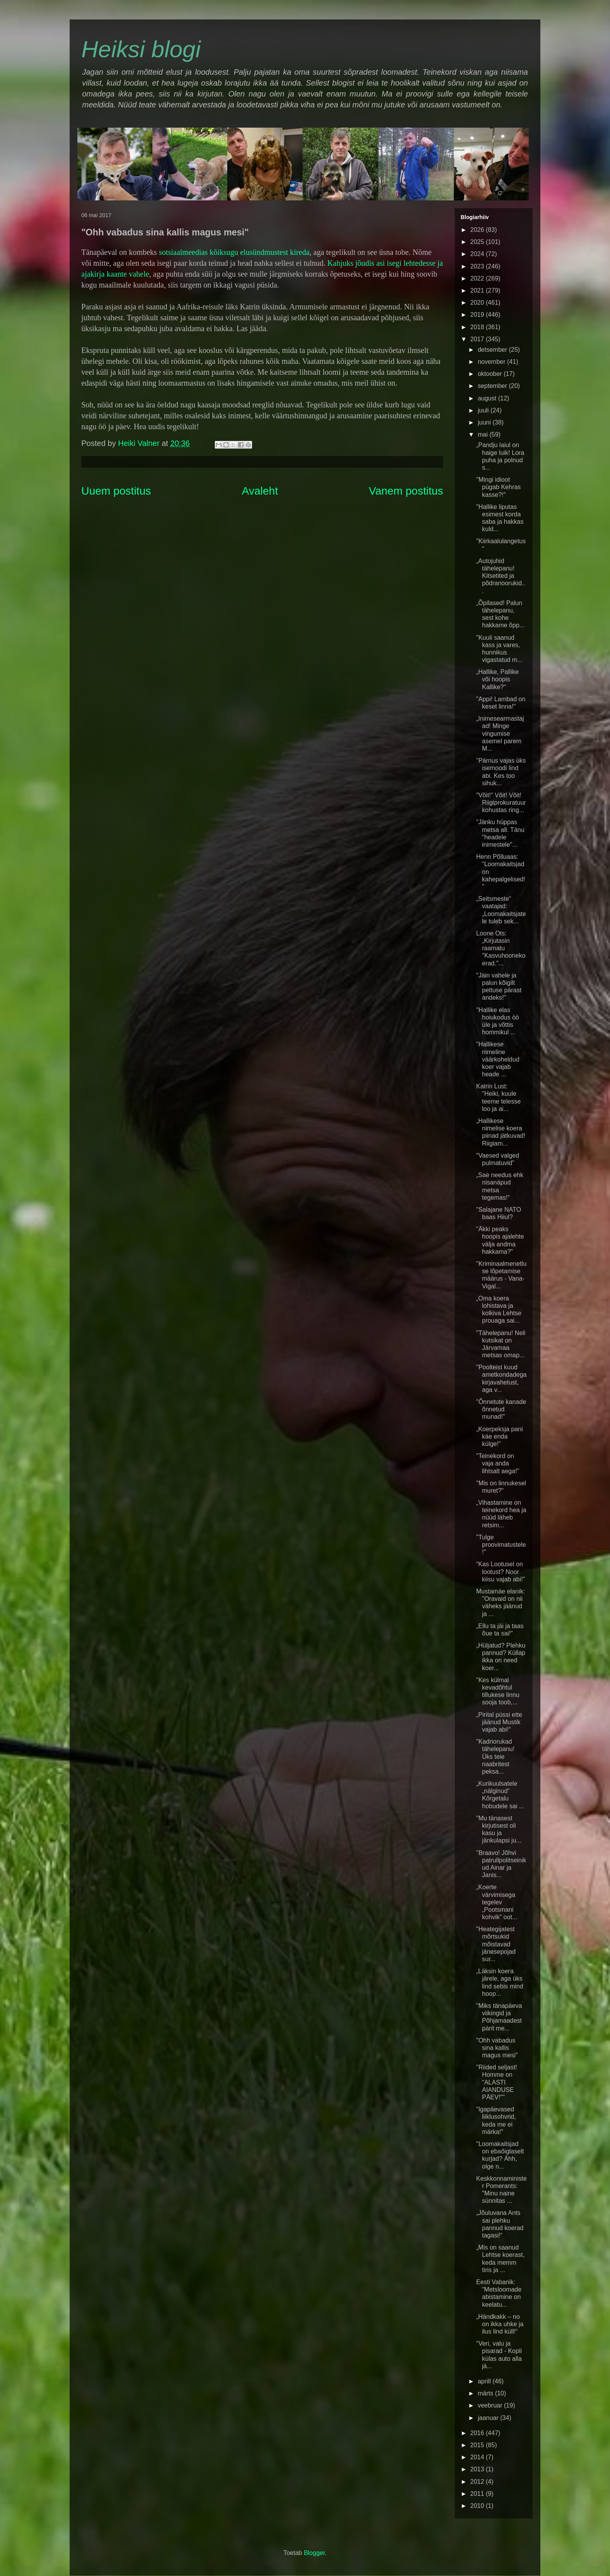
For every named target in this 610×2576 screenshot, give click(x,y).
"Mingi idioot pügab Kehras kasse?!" (498, 487)
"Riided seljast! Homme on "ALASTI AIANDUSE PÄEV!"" (496, 2082)
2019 (478, 314)
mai (483, 434)
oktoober (491, 373)
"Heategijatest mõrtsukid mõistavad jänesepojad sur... (495, 1944)
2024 (478, 254)
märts (486, 2393)
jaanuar (489, 2418)
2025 (478, 242)
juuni (485, 422)
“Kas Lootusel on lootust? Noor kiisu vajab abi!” (500, 1571)
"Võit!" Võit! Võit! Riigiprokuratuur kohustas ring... (501, 802)
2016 (478, 2433)
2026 (478, 229)
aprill (485, 2381)
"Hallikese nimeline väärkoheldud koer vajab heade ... (497, 1059)
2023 (478, 266)
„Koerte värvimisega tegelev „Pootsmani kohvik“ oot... (496, 1902)
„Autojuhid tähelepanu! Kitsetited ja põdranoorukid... (500, 576)
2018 (478, 327)
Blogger (314, 2553)
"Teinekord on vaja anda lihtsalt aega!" (497, 1463)
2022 (478, 278)
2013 (478, 2469)
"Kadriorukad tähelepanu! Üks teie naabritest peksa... (495, 1756)
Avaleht (260, 491)
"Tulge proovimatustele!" (501, 1544)
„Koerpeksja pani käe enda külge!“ (499, 1436)
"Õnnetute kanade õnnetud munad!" (501, 1409)
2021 (478, 290)
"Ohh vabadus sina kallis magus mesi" (497, 2047)
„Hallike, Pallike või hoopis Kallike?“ (497, 679)
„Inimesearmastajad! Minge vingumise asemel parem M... (500, 733)
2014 (478, 2457)
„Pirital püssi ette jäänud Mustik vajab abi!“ (499, 1722)
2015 (478, 2445)
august (488, 398)
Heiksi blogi (141, 49)
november (492, 361)
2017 (478, 339)
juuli (484, 410)
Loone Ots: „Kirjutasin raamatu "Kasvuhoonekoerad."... (501, 948)
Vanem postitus (406, 491)
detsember (493, 349)
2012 (478, 2481)
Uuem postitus (116, 491)
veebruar (491, 2405)
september (493, 386)
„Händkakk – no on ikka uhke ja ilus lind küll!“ (500, 2324)
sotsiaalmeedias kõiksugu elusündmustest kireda (234, 252)
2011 (478, 2493)
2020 (478, 302)
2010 (478, 2505)
